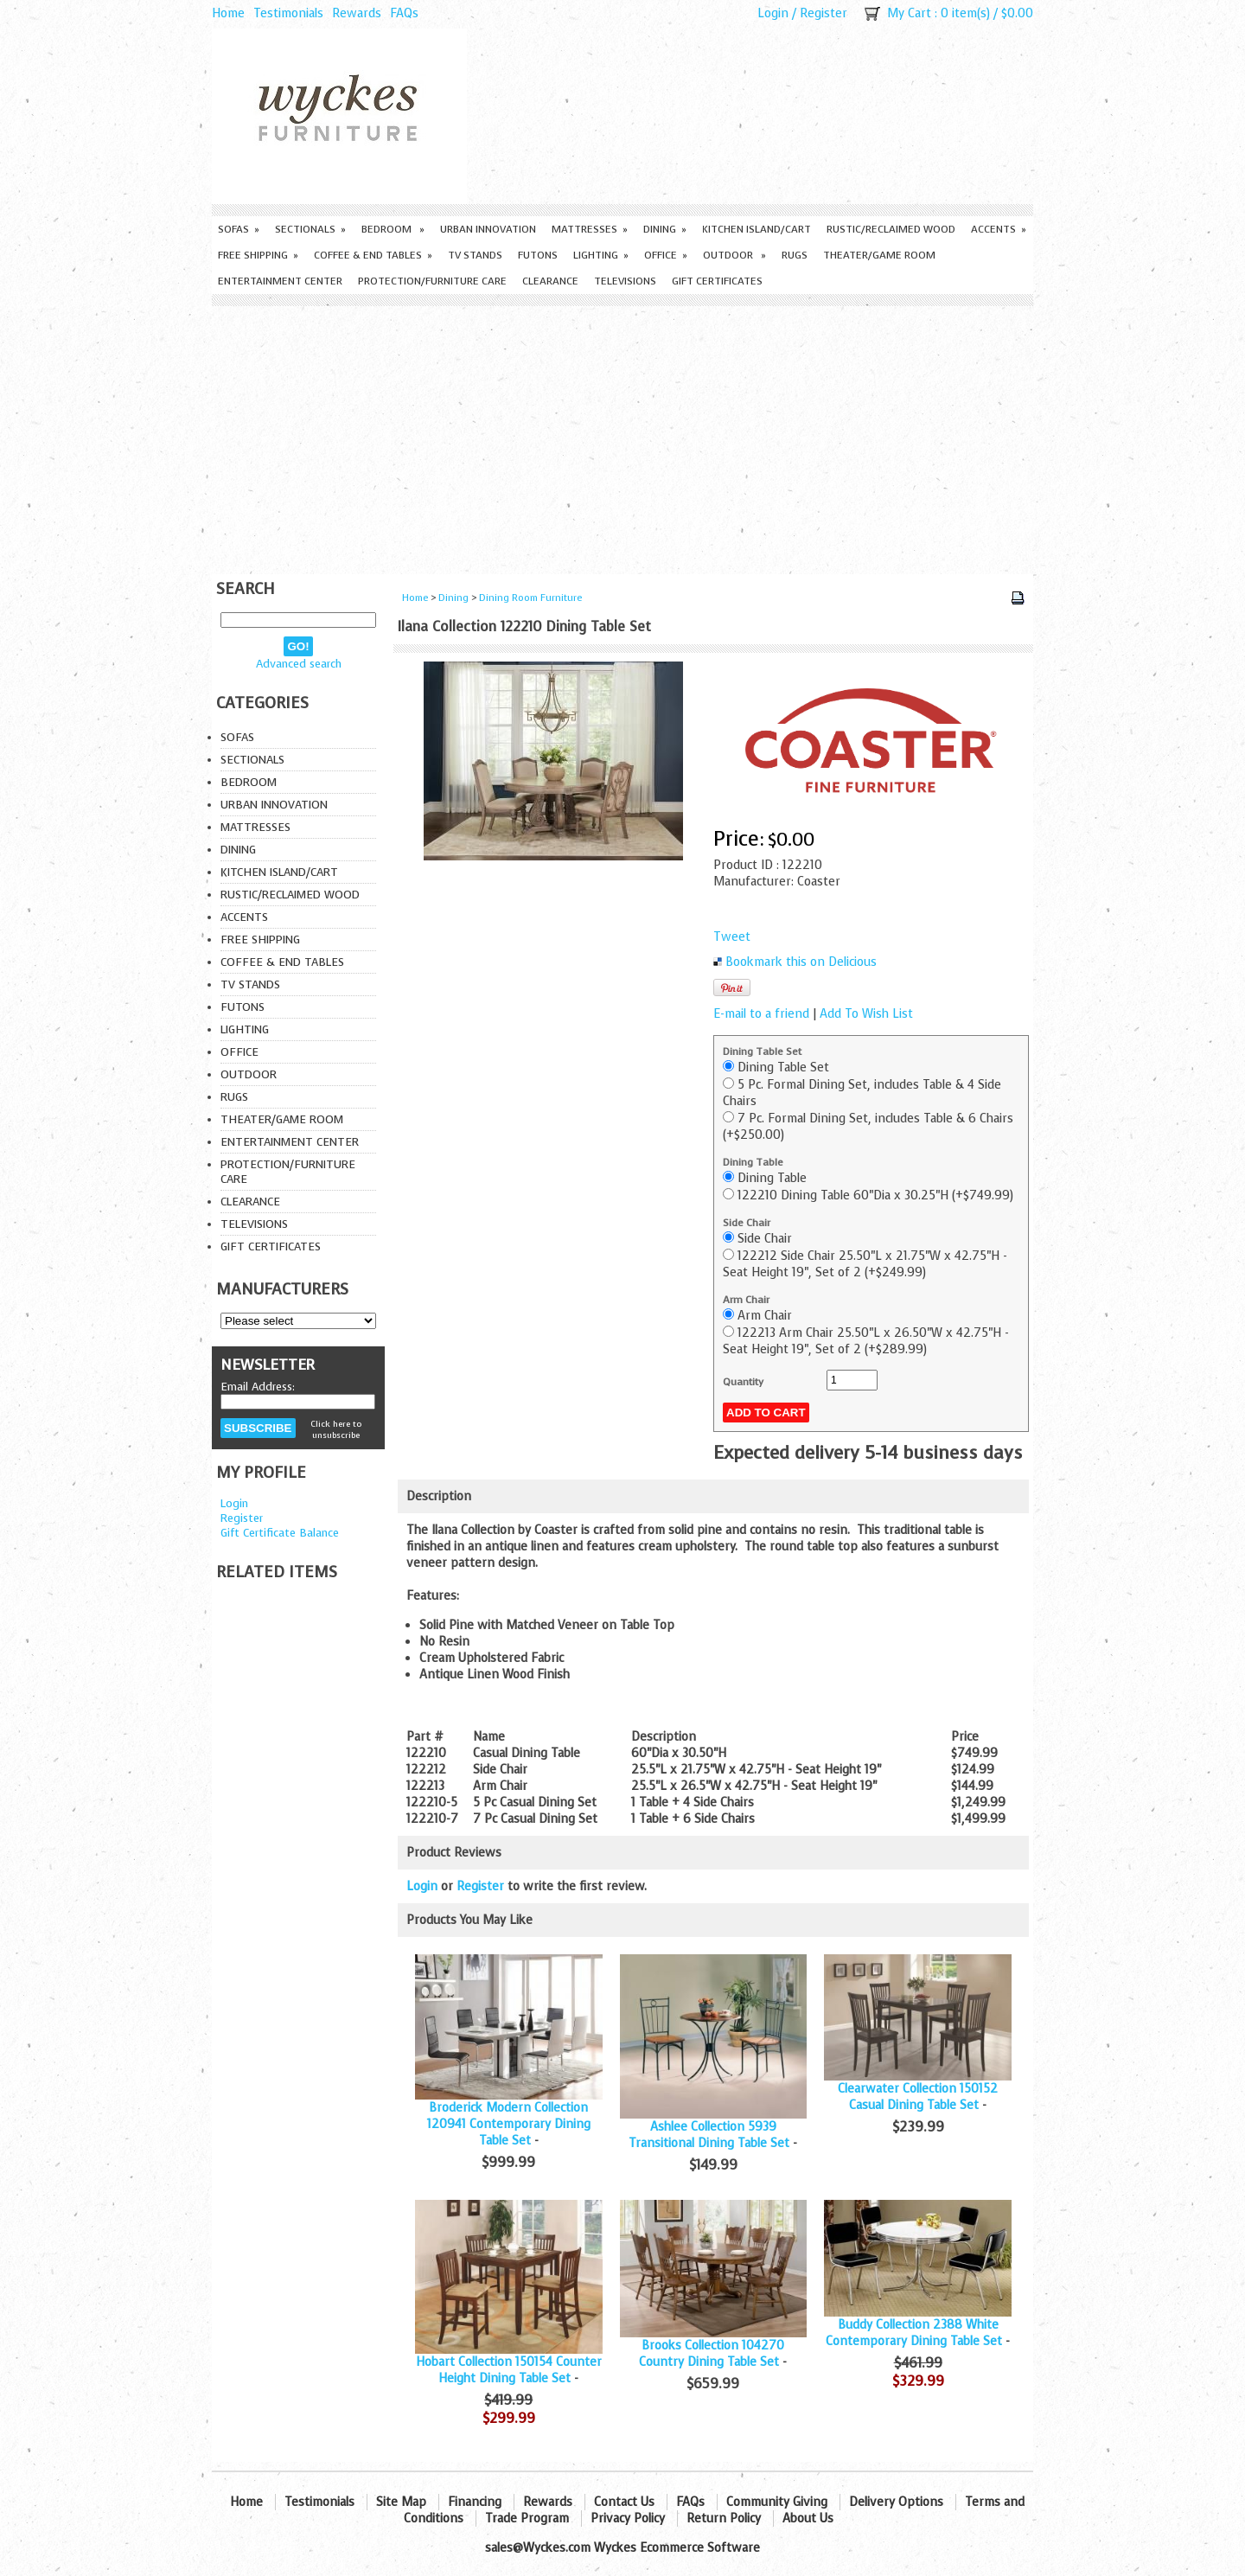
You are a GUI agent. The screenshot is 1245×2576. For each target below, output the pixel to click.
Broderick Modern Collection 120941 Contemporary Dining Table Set (509, 2124)
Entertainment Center (280, 281)
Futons (538, 255)
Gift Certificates (717, 281)
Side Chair (746, 1223)
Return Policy (723, 2518)
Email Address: (257, 1386)
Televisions (625, 281)
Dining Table (753, 1162)
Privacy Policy (628, 2518)
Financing (474, 2502)
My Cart (909, 13)
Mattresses (590, 229)
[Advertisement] (622, 436)
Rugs (795, 255)
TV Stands (475, 255)
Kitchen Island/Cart (756, 229)
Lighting (601, 255)
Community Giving (776, 2502)
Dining (664, 229)
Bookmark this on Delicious (801, 962)
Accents (998, 229)
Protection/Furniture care (432, 281)
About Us (807, 2518)
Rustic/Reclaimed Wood (891, 229)
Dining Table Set (762, 1051)
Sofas (238, 229)
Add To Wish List (866, 1014)
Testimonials (288, 13)
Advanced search (299, 663)
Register (823, 13)
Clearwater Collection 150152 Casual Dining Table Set (918, 2097)
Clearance (550, 281)
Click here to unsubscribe (335, 1429)
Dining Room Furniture (530, 597)
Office (665, 255)
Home (228, 13)
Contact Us (624, 2502)
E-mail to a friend (761, 1014)
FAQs (404, 13)
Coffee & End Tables (373, 255)
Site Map (401, 2502)
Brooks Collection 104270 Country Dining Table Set (711, 2353)
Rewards (356, 13)
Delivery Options (896, 2502)
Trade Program (527, 2518)
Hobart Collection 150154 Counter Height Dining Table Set (509, 2370)
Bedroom (393, 229)
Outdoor (734, 255)
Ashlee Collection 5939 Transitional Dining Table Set (709, 2135)
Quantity (743, 1382)
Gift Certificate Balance (279, 1532)
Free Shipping (258, 255)
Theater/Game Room (879, 255)
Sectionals (310, 229)
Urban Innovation (488, 229)
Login (772, 13)
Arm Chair (746, 1300)
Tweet (731, 937)
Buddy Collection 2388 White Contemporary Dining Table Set (914, 2333)
